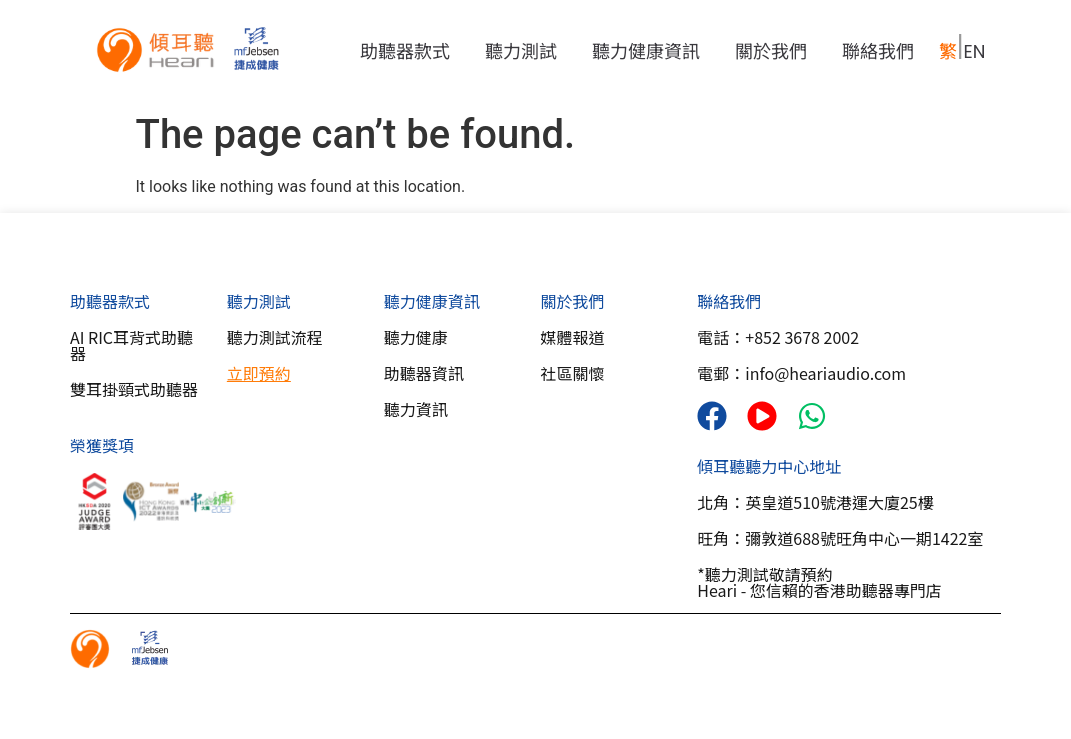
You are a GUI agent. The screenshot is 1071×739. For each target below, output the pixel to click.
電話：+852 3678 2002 (778, 337)
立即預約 (259, 373)
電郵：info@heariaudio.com (801, 373)
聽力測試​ (259, 301)
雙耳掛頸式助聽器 (134, 389)
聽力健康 (416, 337)
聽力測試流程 (275, 337)
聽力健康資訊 (651, 51)
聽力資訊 (416, 409)
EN (974, 51)
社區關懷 (572, 373)
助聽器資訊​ (424, 373)
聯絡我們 (878, 51)
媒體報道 (572, 337)
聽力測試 (526, 51)
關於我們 (776, 51)
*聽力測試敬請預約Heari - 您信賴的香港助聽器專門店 (819, 582)
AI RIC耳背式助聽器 (131, 345)
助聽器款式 (410, 51)
